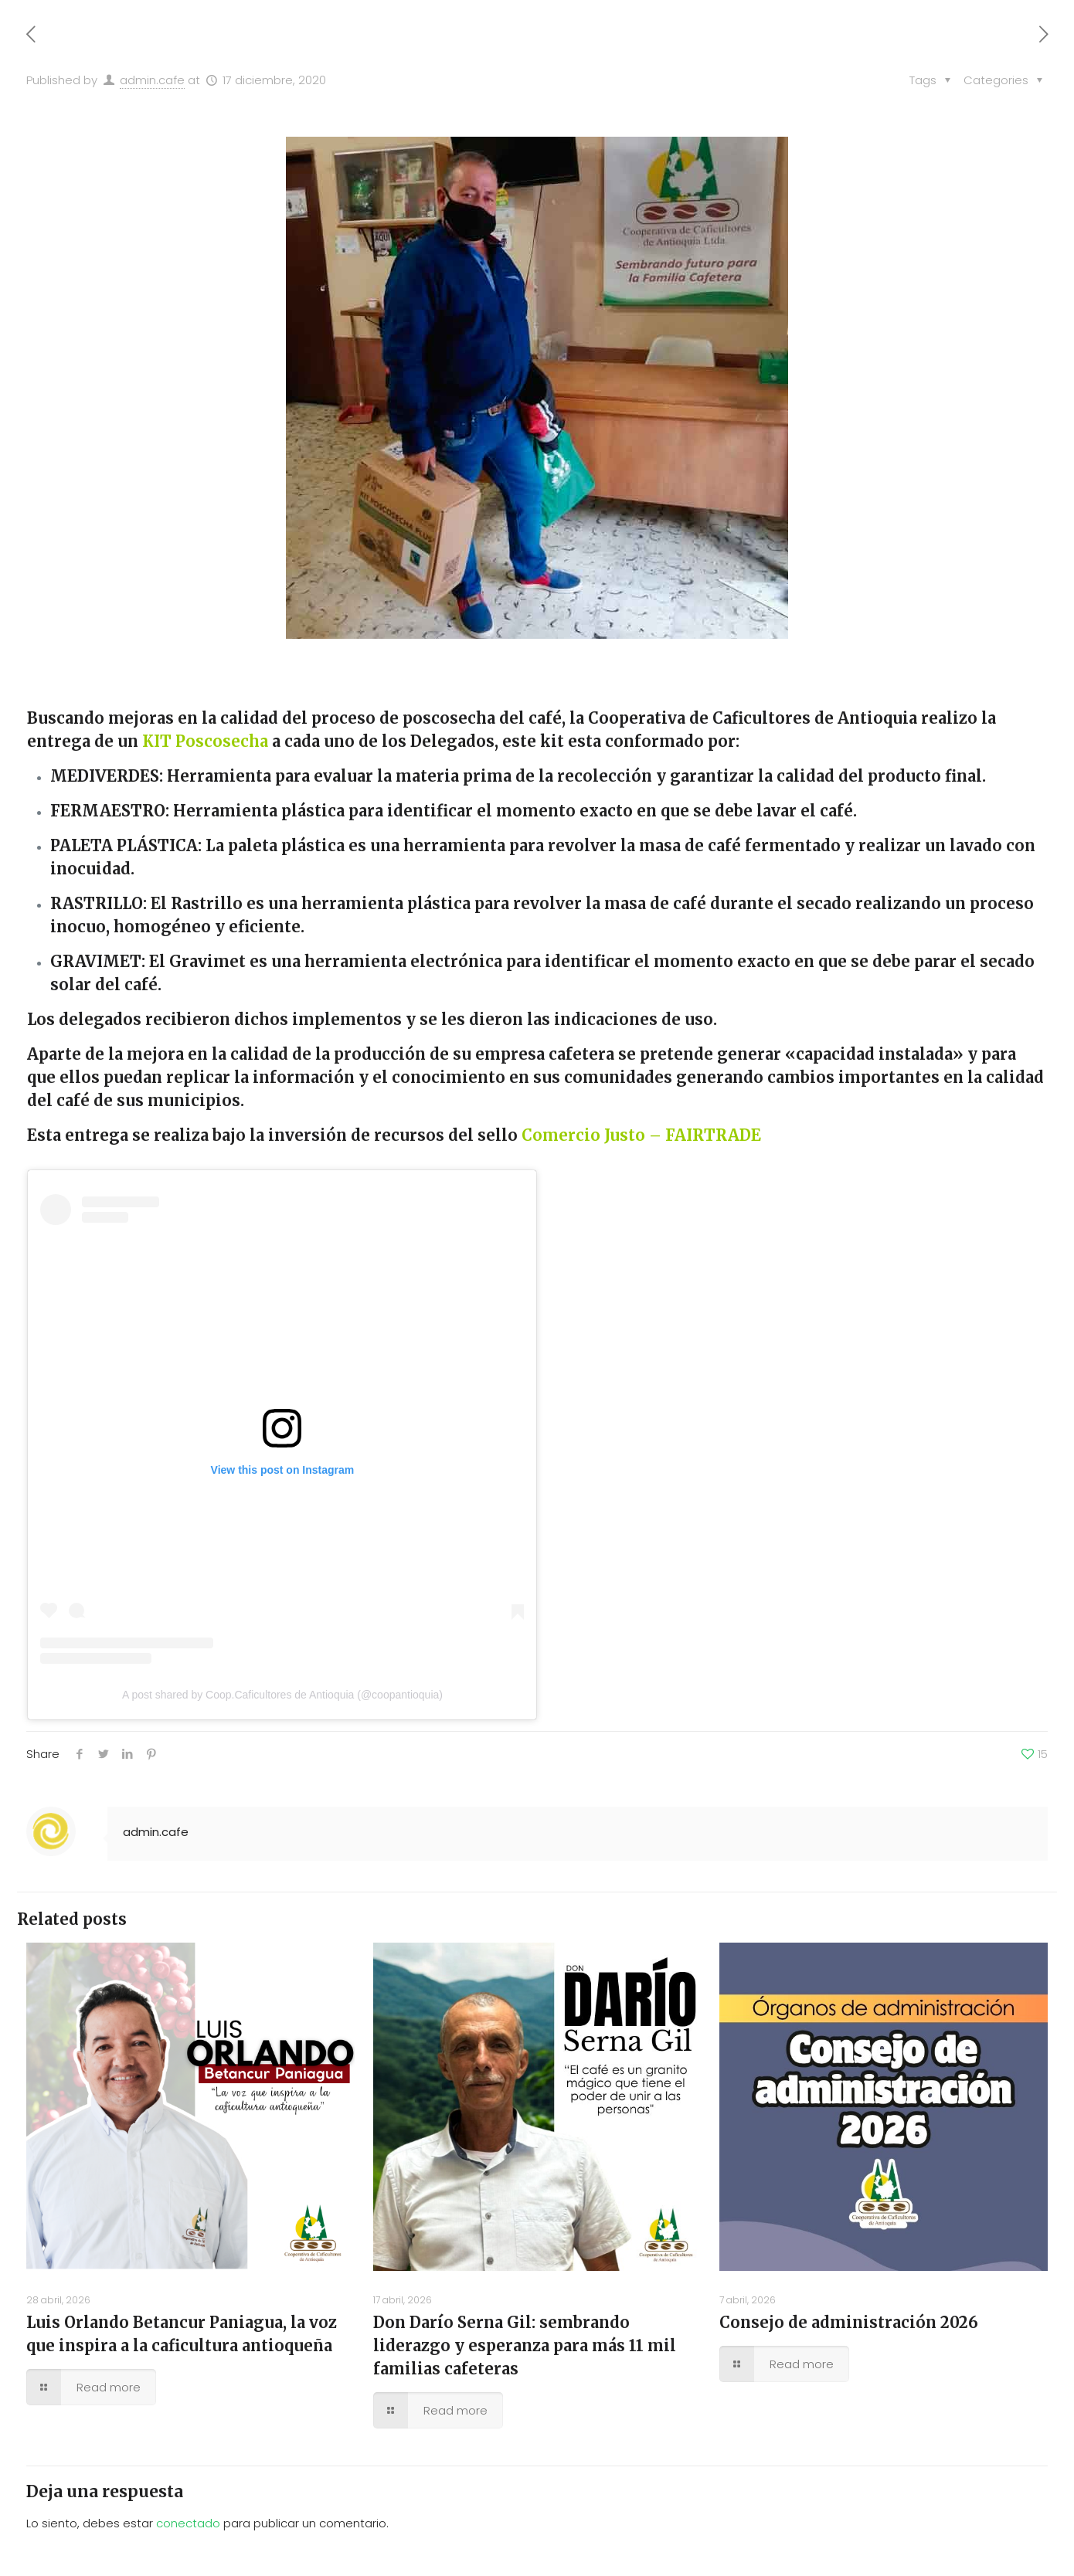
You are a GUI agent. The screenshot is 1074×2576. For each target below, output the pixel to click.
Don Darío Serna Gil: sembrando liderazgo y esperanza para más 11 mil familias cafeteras (524, 2345)
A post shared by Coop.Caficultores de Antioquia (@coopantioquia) (282, 1694)
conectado (188, 2523)
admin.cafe (152, 80)
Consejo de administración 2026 (848, 2322)
